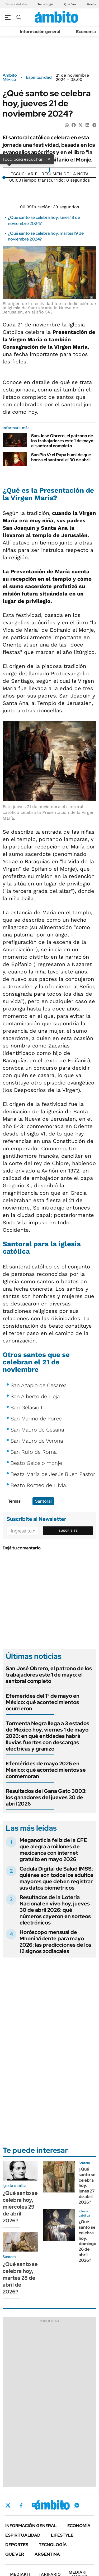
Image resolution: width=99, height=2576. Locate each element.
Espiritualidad (39, 77)
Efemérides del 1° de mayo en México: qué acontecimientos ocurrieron (42, 1702)
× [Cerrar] (49, 158)
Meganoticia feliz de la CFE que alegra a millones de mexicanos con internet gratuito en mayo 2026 (53, 1850)
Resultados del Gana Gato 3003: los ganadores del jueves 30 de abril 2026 (46, 1797)
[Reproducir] (49, 170)
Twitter (8, 2505)
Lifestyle (62, 2535)
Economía (86, 31)
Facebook (21, 2505)
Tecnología (45, 4)
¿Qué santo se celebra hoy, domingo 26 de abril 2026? (87, 2241)
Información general (40, 31)
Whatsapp (76, 2505)
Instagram (34, 2505)
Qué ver (14, 2554)
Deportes (16, 2544)
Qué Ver (70, 4)
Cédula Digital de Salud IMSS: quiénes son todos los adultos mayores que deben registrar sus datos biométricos (56, 1878)
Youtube (62, 2505)
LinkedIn (48, 2505)
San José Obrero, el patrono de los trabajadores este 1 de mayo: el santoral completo (63, 441)
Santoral (43, 1501)
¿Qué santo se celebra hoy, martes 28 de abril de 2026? (20, 2278)
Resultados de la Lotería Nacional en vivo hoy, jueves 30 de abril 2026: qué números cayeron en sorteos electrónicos (55, 1910)
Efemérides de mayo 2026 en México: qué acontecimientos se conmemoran (46, 1770)
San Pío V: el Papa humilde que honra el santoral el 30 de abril (61, 457)
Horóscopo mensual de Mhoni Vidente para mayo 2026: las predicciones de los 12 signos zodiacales (55, 1942)
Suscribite (68, 1530)
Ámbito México (10, 77)
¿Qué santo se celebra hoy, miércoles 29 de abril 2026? (20, 2207)
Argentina (47, 2554)
